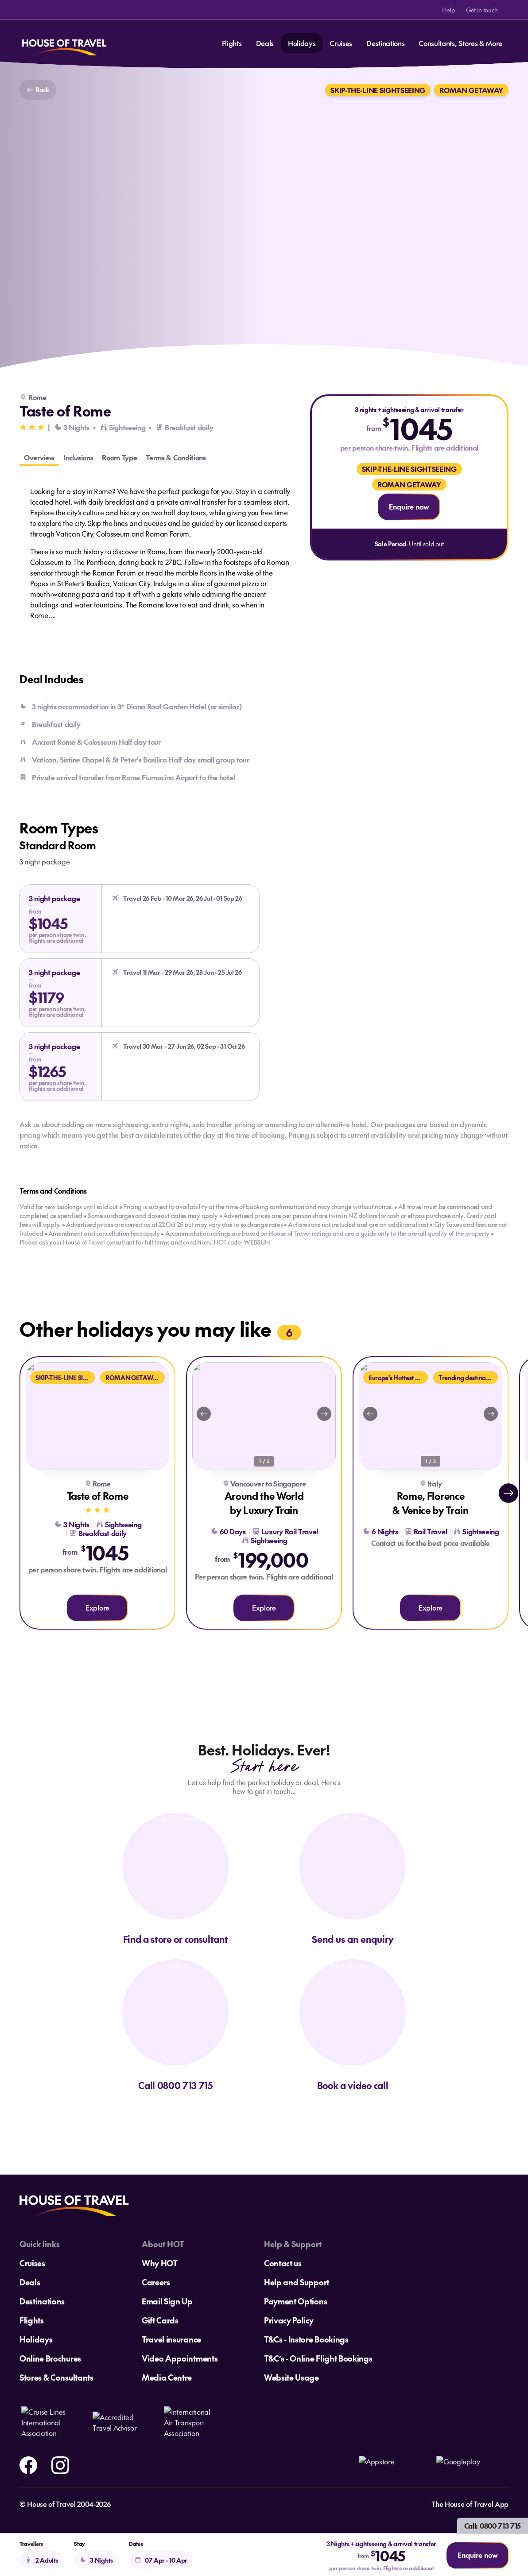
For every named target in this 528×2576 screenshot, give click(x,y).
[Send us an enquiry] (352, 1879)
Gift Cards (160, 2320)
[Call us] (175, 2025)
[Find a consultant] (175, 1879)
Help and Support (296, 2282)
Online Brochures (50, 2358)
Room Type (119, 457)
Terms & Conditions (176, 457)
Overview (39, 457)
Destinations (385, 43)
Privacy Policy (289, 2320)
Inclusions (78, 457)
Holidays (301, 43)
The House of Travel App (470, 2504)
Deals (265, 43)
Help (448, 9)
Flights (232, 43)
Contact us (283, 2263)
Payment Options (295, 2301)
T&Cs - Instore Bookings (306, 2339)
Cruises (341, 43)
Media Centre (167, 2377)
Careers (156, 2282)
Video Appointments (179, 2358)
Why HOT (160, 2263)
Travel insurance (171, 2339)
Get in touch (482, 9)
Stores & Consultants (56, 2377)
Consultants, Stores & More (460, 43)
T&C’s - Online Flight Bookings (318, 2358)
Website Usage (291, 2377)
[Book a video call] (352, 2025)
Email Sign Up (167, 2301)
